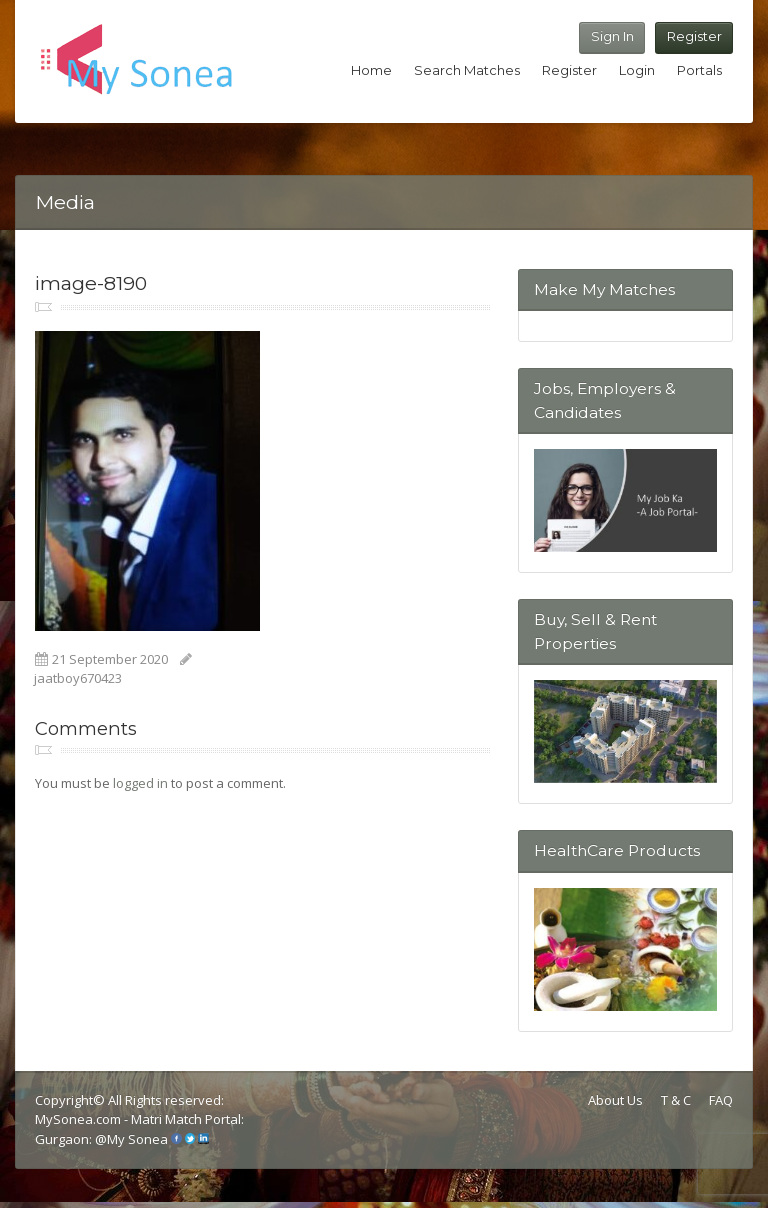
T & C (676, 1100)
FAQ (721, 1100)
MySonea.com (79, 1119)
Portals (699, 70)
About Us (615, 1100)
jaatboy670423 (78, 678)
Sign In (612, 36)
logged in (140, 783)
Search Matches (467, 70)
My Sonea (137, 1139)
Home (371, 70)
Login (637, 70)
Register (694, 36)
